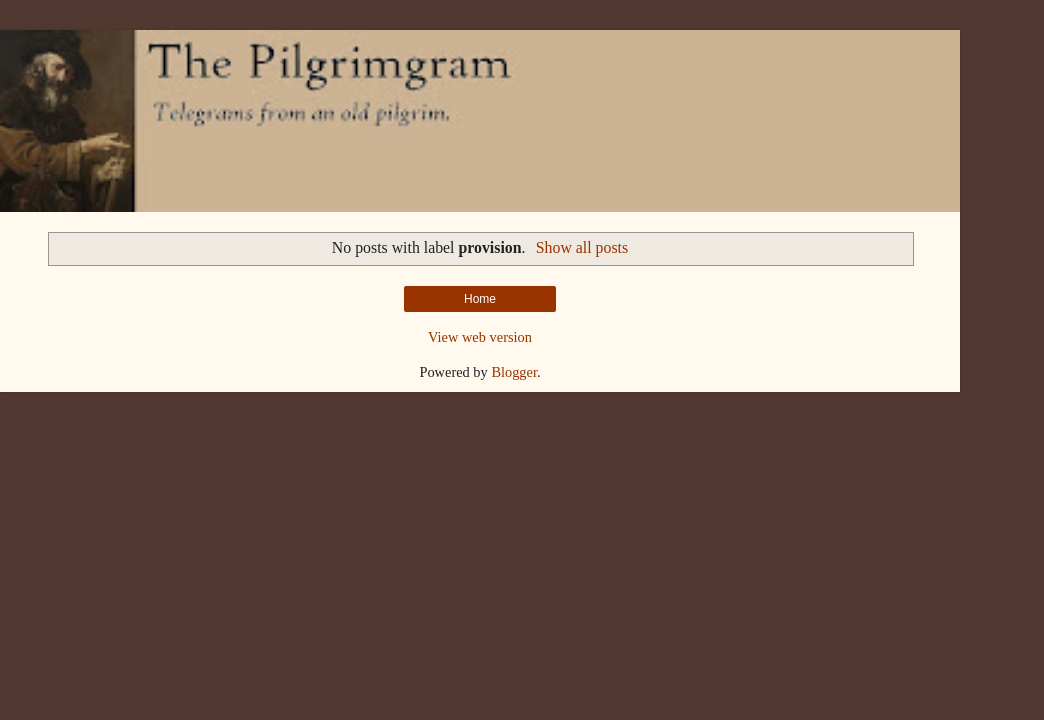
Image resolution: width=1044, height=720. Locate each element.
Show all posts (582, 247)
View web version (480, 337)
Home (480, 299)
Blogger (514, 372)
